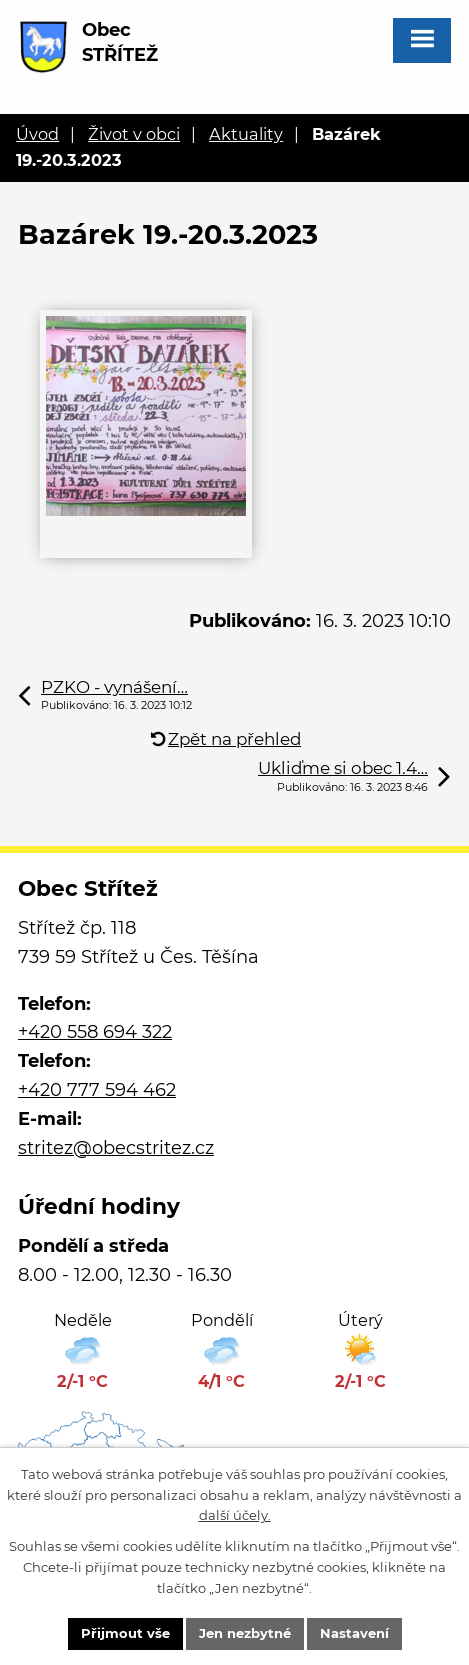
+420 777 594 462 (97, 1090)
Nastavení (354, 1633)
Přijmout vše (125, 1633)
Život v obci (134, 134)
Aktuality (246, 134)
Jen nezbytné (245, 1633)
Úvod (37, 134)
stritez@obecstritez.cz (116, 1148)
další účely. (235, 1515)
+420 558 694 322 (95, 1032)
